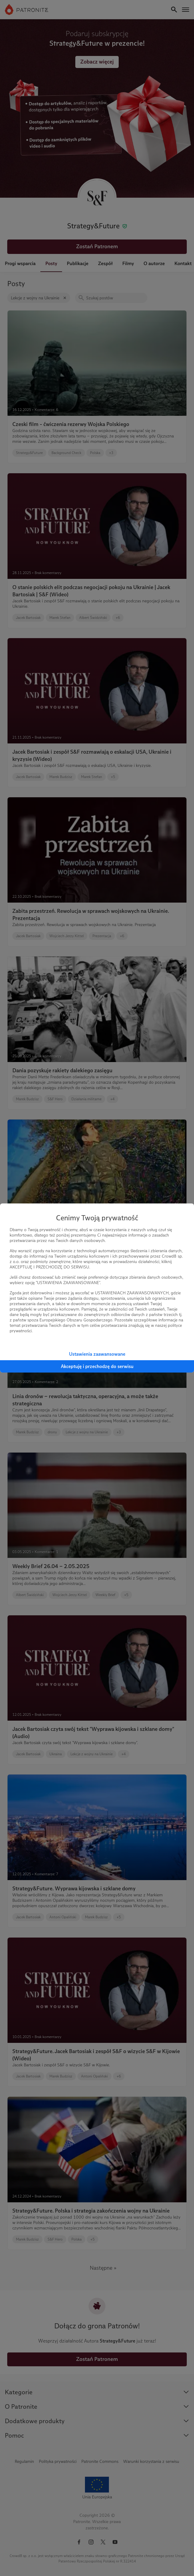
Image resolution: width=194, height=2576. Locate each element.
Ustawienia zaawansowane (97, 1354)
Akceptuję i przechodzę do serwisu (97, 1366)
